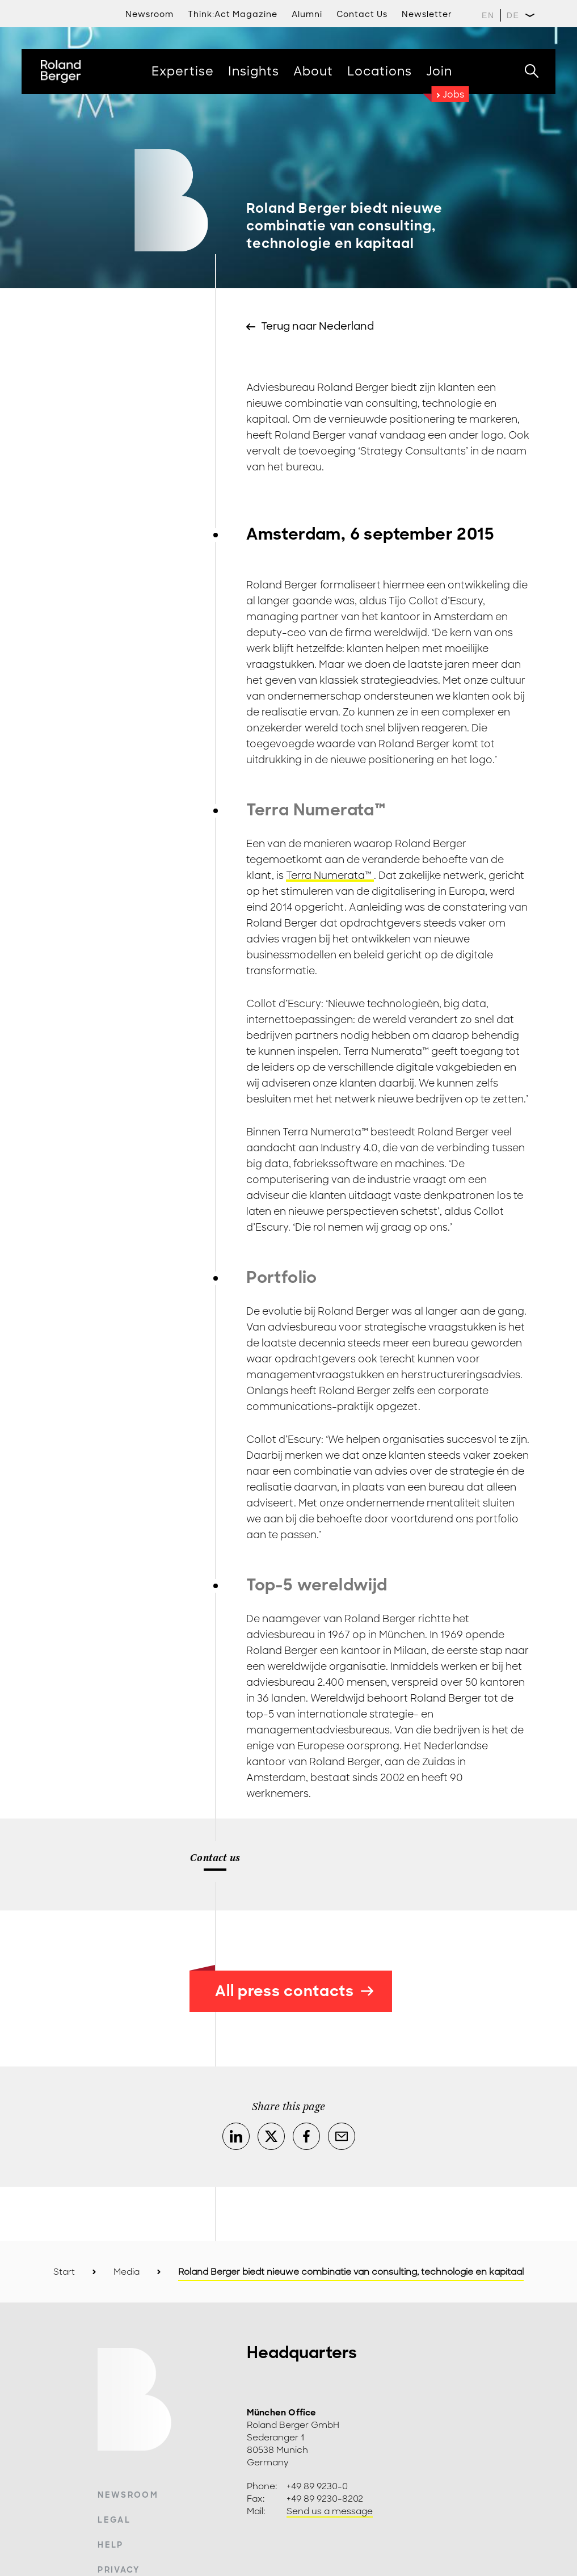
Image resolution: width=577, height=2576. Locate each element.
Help (110, 2545)
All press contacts (294, 1991)
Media (126, 2272)
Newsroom (128, 2495)
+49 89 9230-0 (317, 2486)
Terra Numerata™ (330, 875)
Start (64, 2272)
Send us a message (330, 2511)
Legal (114, 2520)
